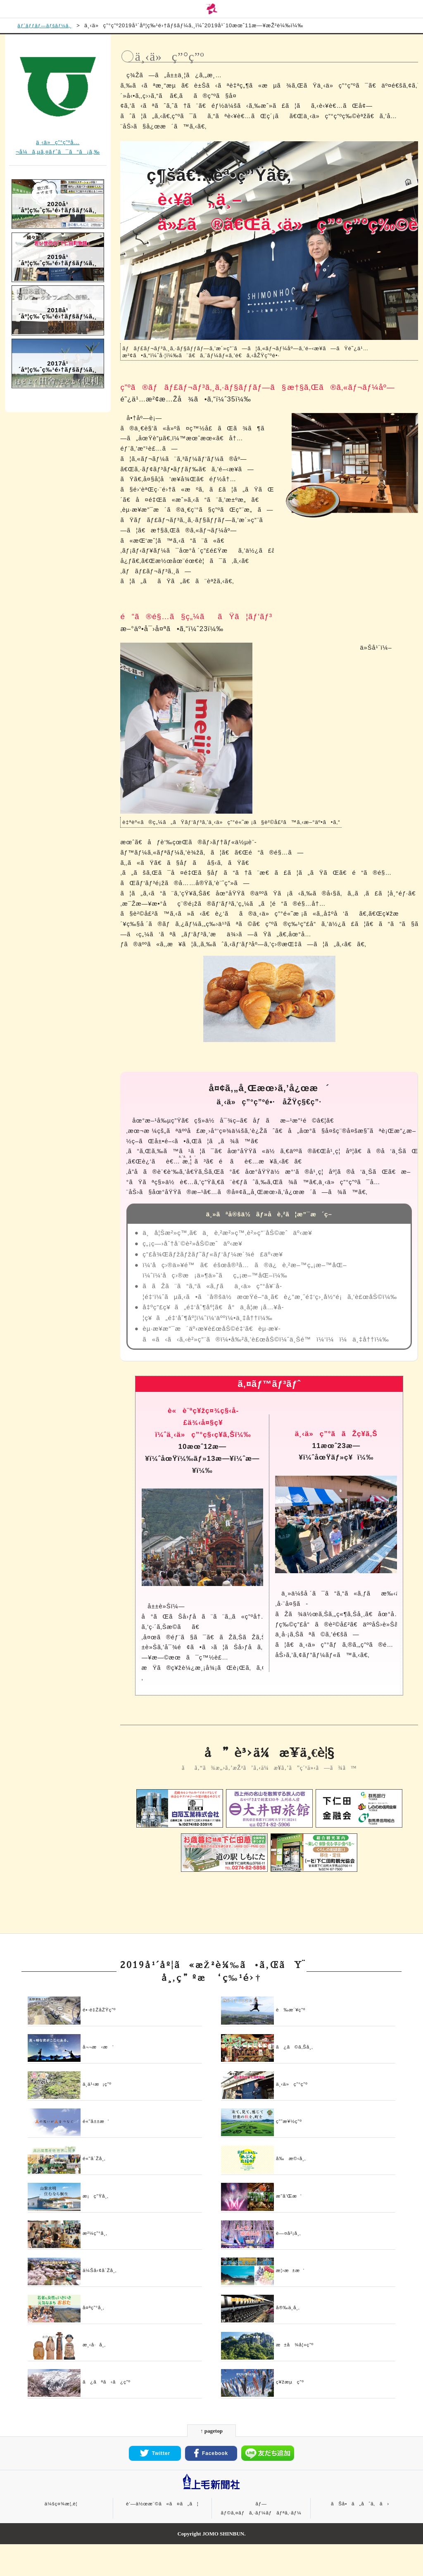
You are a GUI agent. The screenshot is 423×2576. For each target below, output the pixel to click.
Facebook (211, 2485)
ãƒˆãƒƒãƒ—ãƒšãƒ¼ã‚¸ (47, 27)
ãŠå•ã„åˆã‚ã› (360, 2535)
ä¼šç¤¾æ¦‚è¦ (63, 2535)
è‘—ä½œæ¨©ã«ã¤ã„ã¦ (162, 2535)
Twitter (155, 2485)
